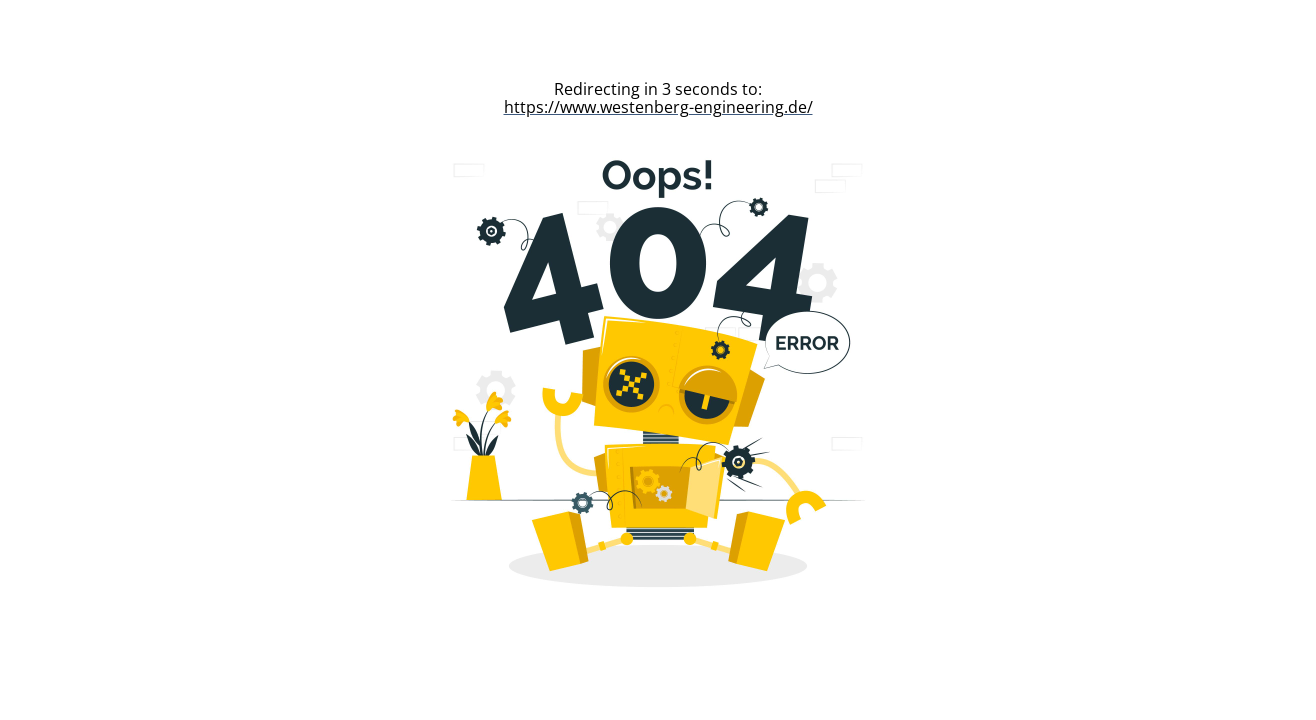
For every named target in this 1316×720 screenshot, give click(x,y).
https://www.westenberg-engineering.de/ (658, 107)
